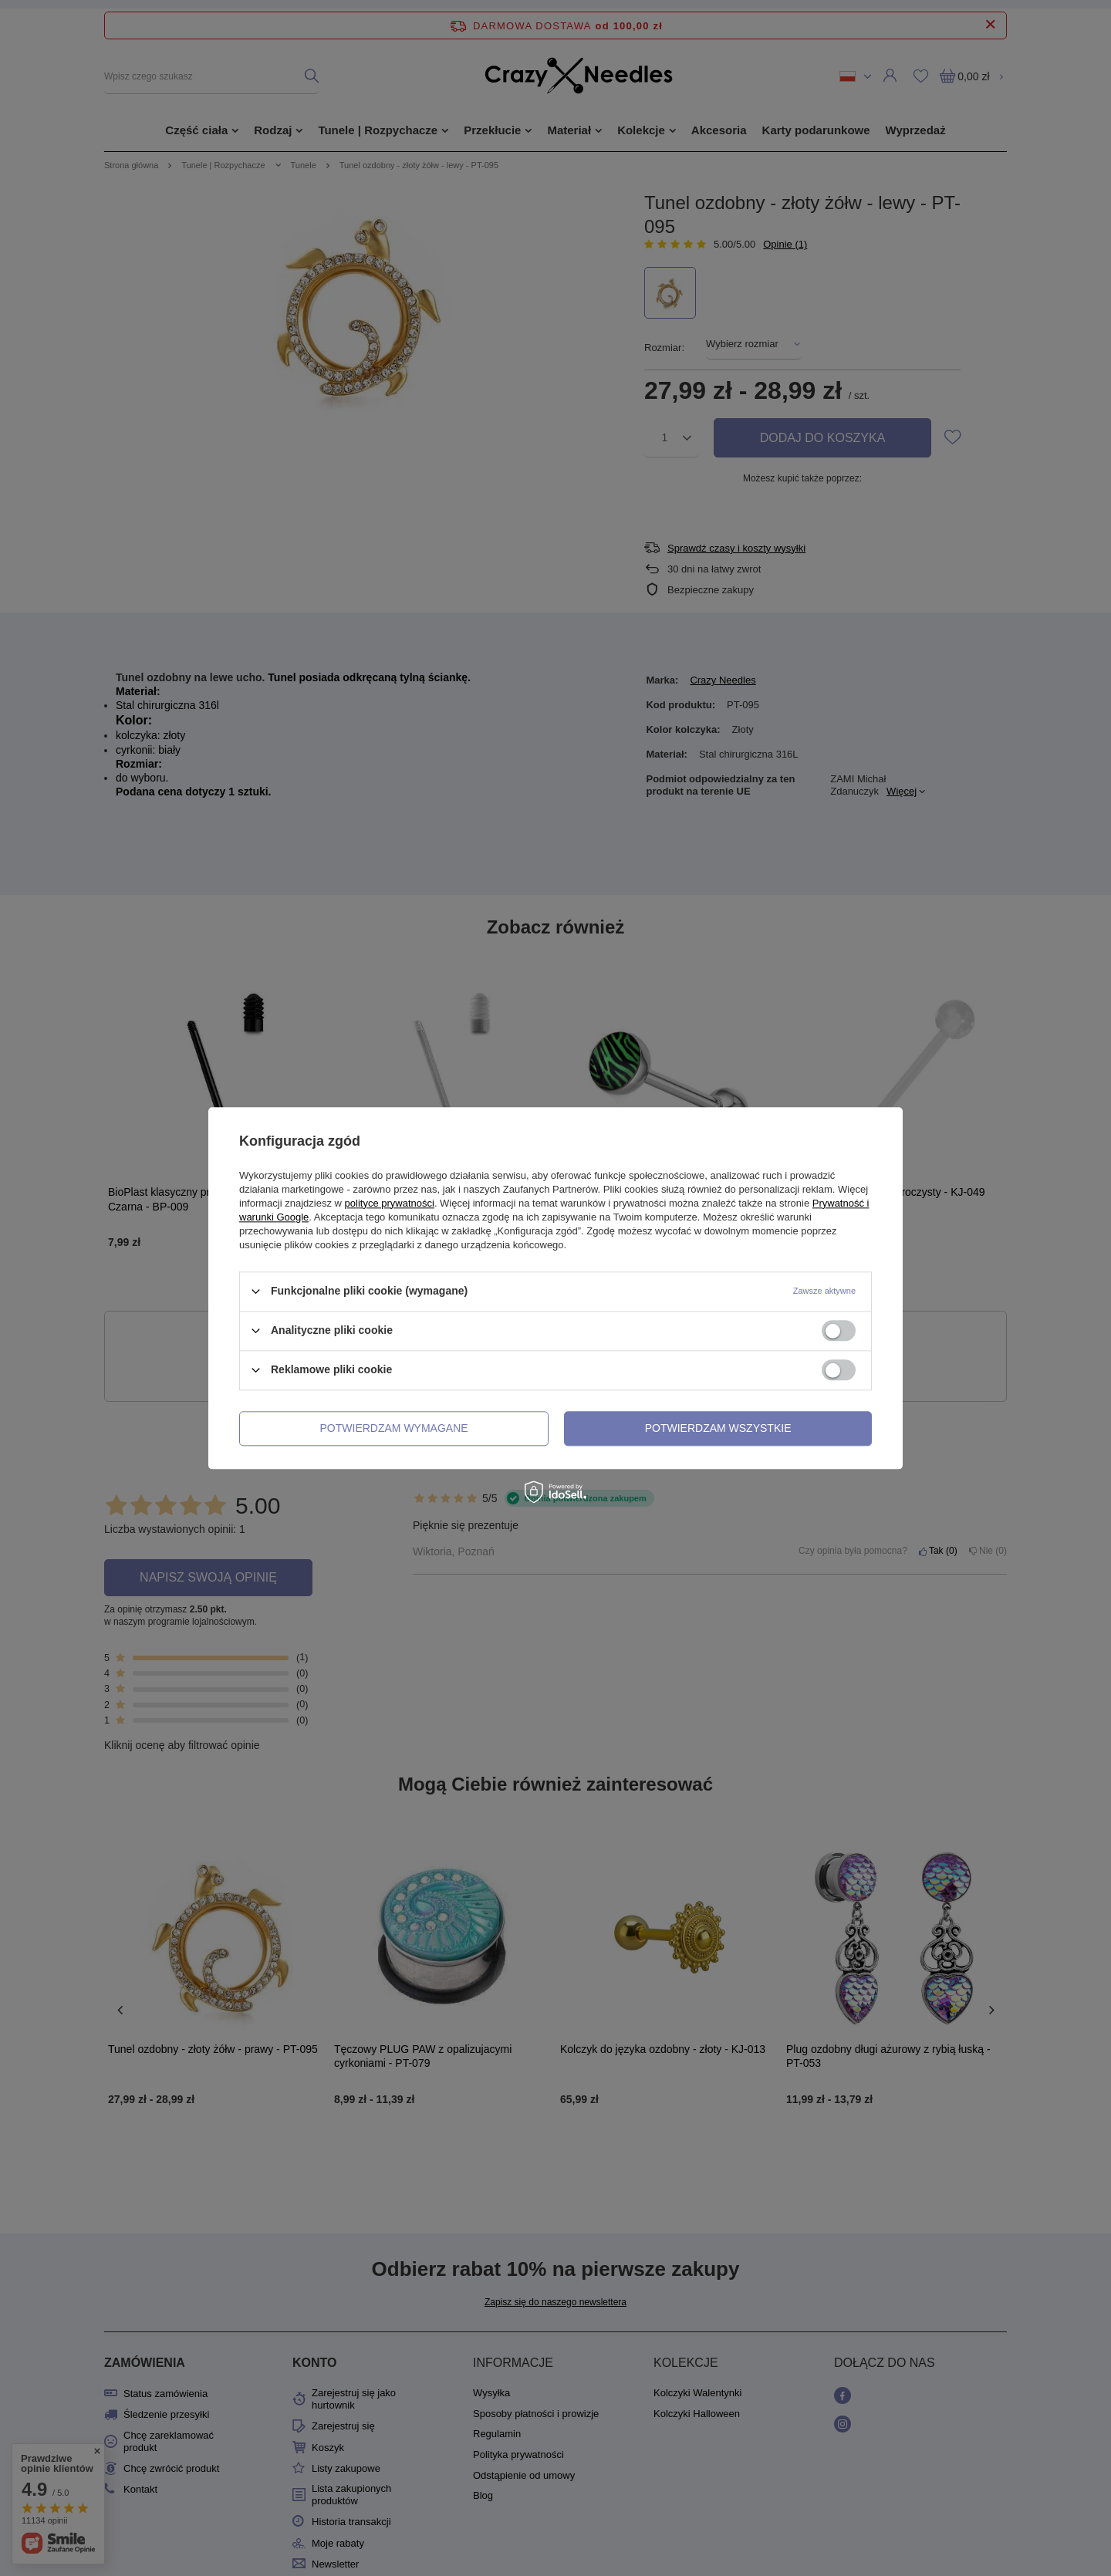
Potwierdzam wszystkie (718, 1428)
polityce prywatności (389, 1203)
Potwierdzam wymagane (394, 1428)
